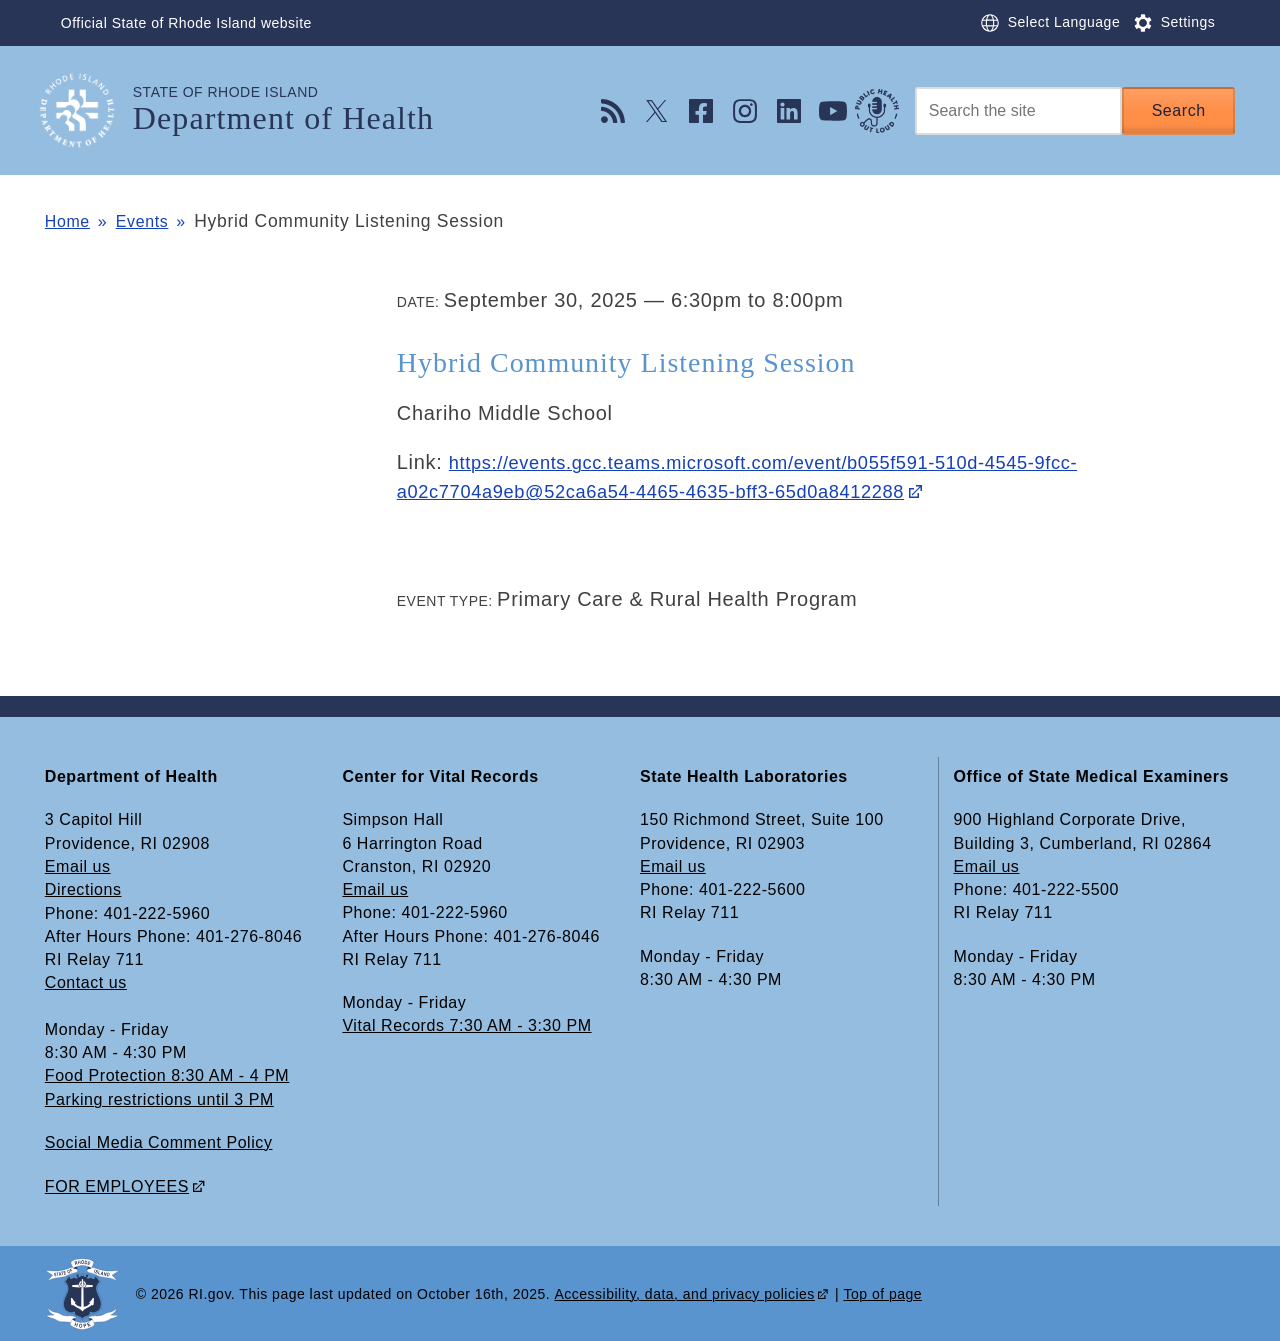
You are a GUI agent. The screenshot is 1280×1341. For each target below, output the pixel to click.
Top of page (882, 1292)
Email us (78, 866)
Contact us (86, 982)
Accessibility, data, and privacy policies (685, 1292)
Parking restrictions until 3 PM (159, 1098)
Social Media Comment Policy (159, 1141)
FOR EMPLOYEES (117, 1184)
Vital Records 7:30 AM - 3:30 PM (466, 1025)
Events (152, 221)
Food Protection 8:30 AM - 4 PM (167, 1075)
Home (69, 221)
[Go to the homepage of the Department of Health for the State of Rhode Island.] (89, 110)
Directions (83, 889)
